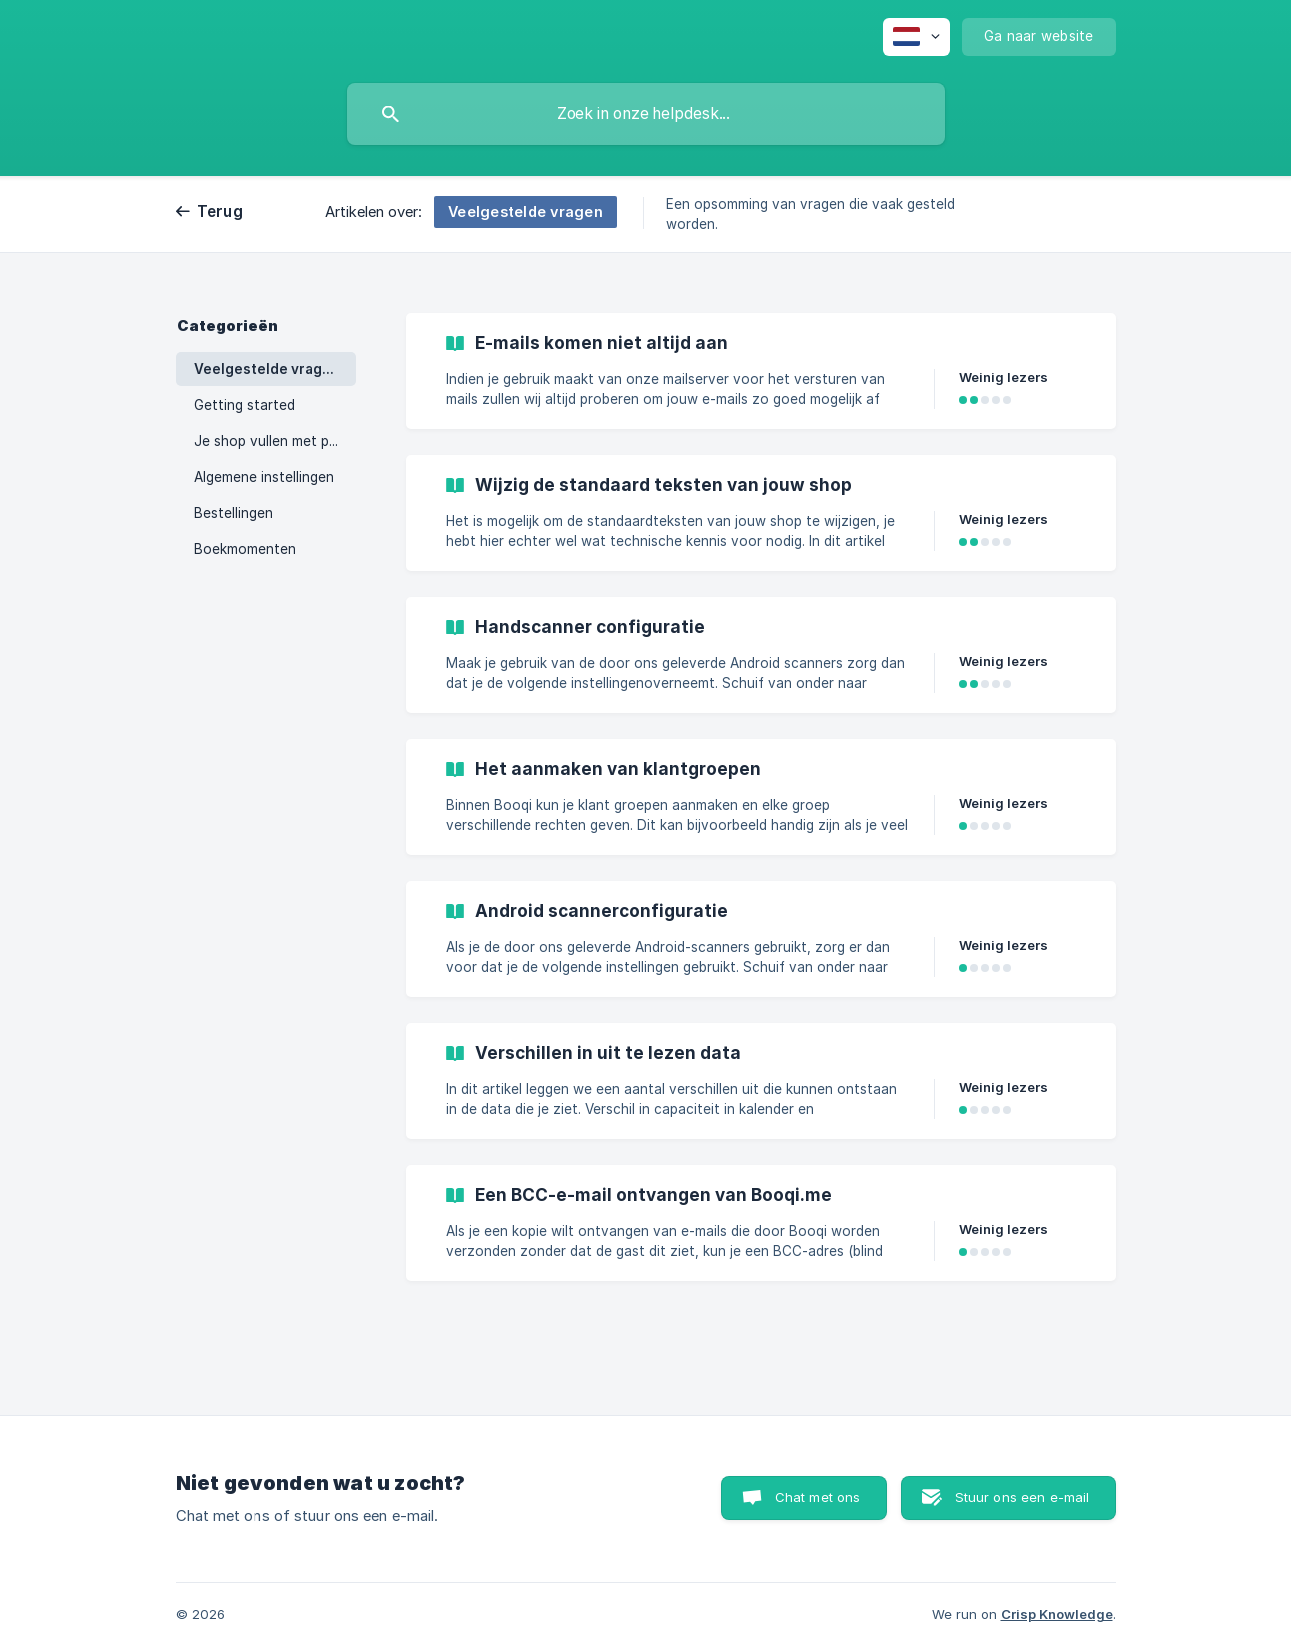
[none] (916, 37)
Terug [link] (220, 211)
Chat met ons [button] (818, 1497)
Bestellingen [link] (233, 513)
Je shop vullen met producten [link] (275, 441)
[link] (761, 371)
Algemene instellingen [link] (264, 477)
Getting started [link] (244, 405)
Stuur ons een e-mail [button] (1022, 1497)
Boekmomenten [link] (245, 549)
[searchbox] (646, 114)
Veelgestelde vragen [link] (267, 369)
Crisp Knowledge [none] (1057, 1614)
